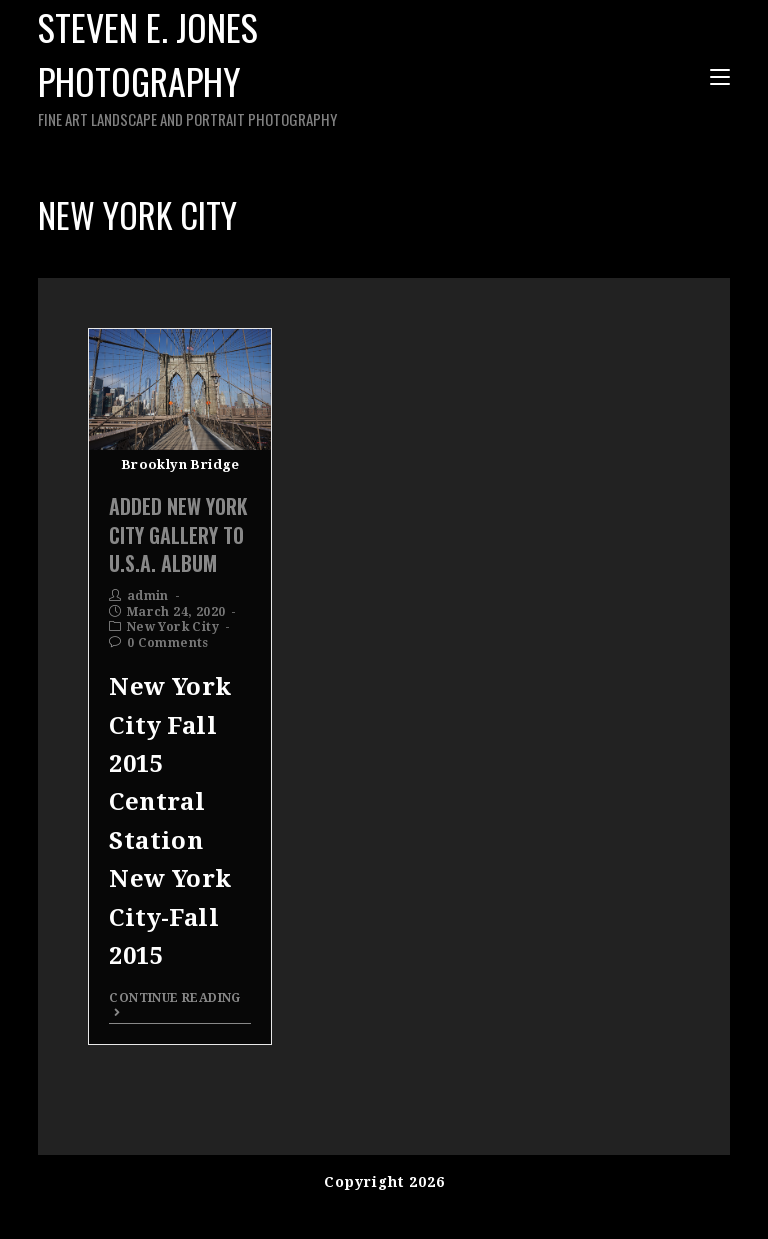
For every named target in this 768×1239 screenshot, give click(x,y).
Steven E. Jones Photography (239, 65)
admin (148, 596)
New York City (173, 627)
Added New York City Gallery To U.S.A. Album (178, 534)
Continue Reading (174, 1004)
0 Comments (168, 643)
